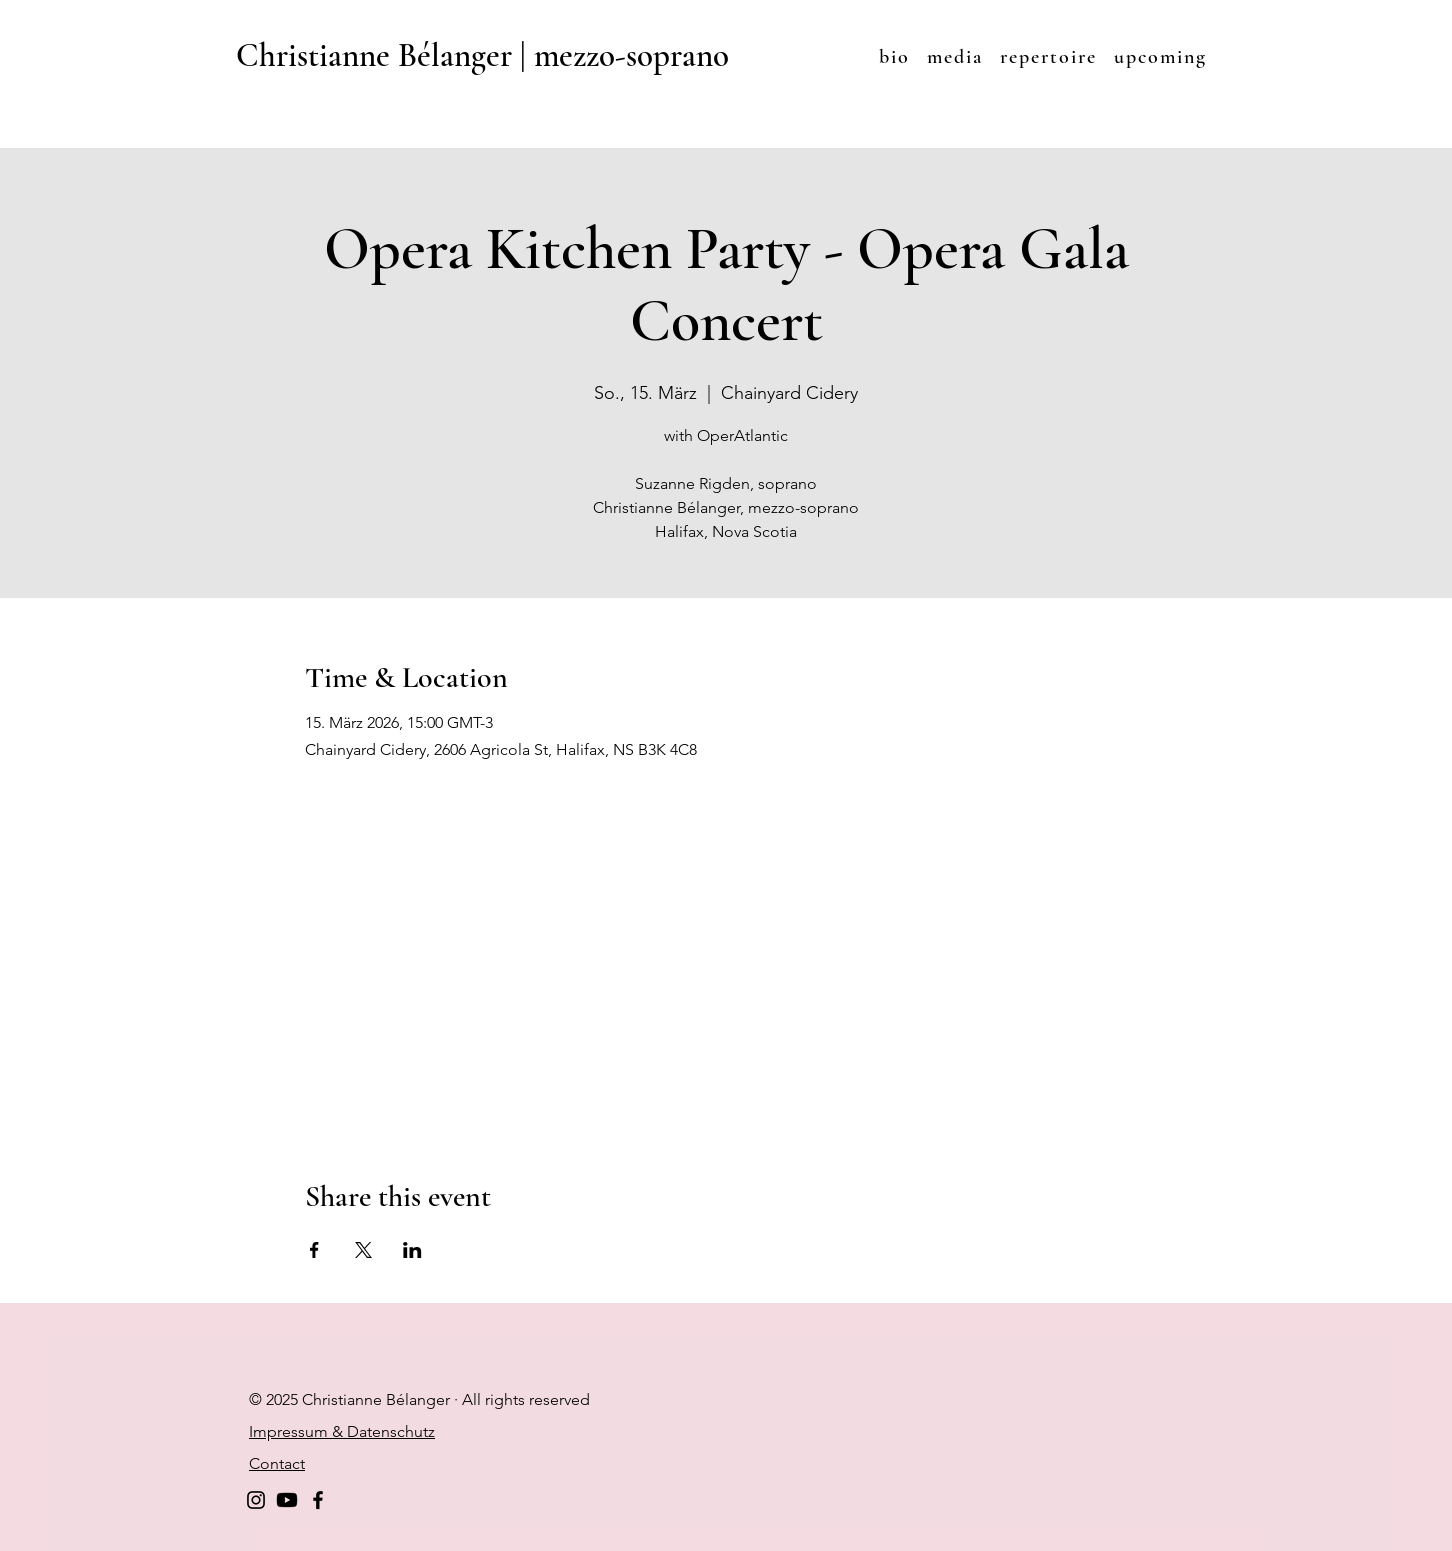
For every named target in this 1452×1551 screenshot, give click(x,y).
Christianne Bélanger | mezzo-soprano (482, 55)
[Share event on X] (363, 1250)
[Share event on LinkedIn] (412, 1250)
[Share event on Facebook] (314, 1250)
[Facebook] (318, 1500)
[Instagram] (256, 1500)
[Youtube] (287, 1500)
